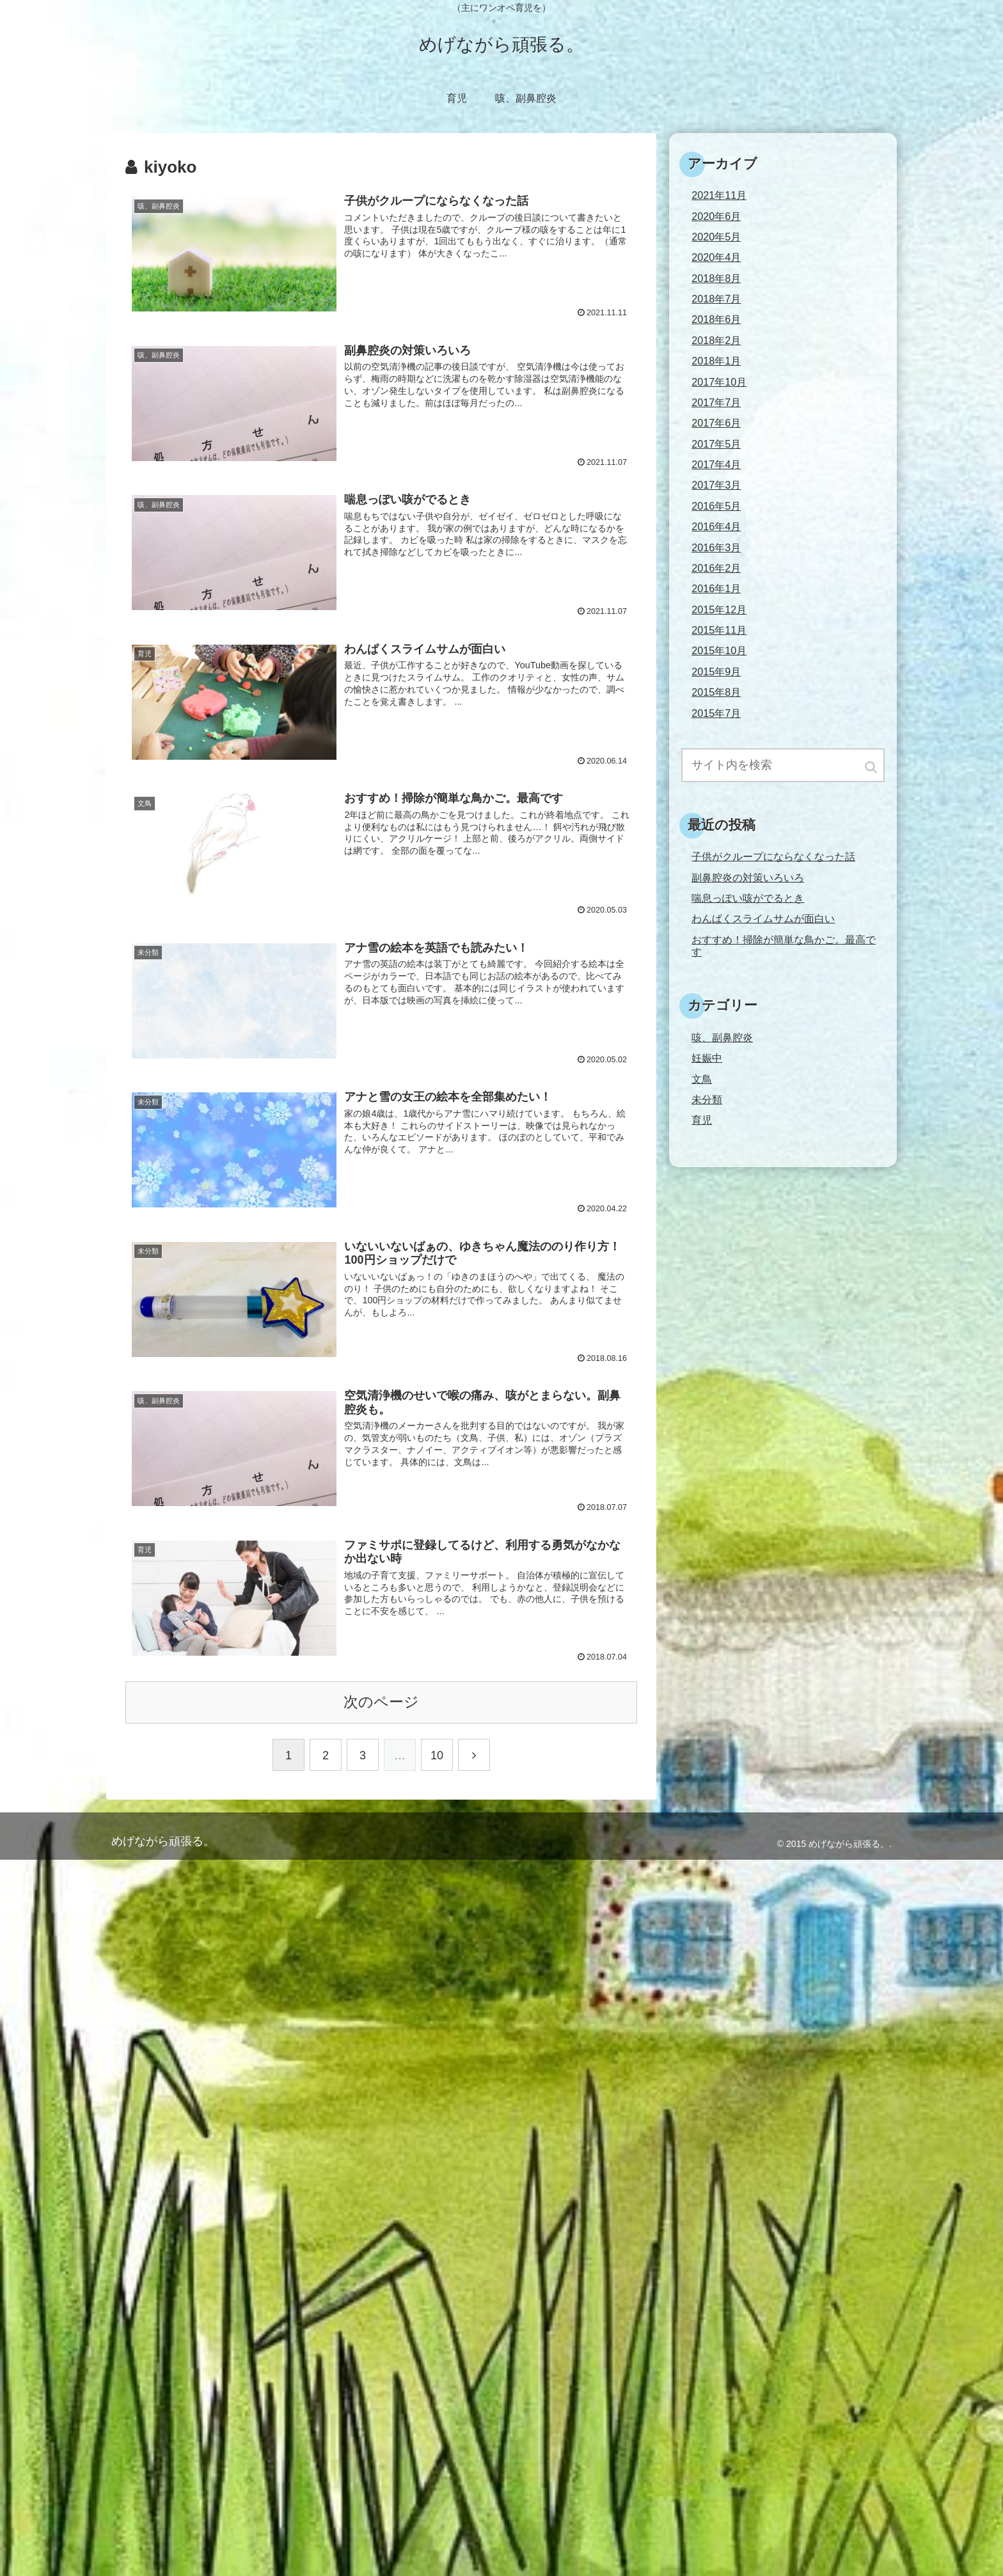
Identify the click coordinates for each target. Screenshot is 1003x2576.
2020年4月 (716, 257)
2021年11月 (718, 195)
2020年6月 (716, 216)
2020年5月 (716, 236)
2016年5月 (716, 506)
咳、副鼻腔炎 (722, 1037)
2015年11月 (718, 630)
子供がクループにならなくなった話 (773, 856)
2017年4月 (716, 464)
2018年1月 (716, 360)
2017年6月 (716, 422)
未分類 (706, 1099)
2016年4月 (716, 526)
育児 (701, 1120)
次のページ (381, 1702)
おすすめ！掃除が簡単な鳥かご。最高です (783, 945)
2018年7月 (716, 298)
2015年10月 (718, 650)
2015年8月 (716, 692)
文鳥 (701, 1079)
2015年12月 (718, 609)
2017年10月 (718, 382)
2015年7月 (716, 713)
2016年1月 (716, 588)
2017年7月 (716, 402)
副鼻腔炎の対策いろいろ (747, 877)
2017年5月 (716, 444)
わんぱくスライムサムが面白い (763, 918)
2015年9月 (716, 671)
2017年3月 (716, 485)
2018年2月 (716, 340)
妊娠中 (706, 1058)
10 (436, 1755)
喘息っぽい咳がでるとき (747, 898)
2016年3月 (716, 547)
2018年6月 (716, 319)
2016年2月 (716, 568)
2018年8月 (716, 278)
